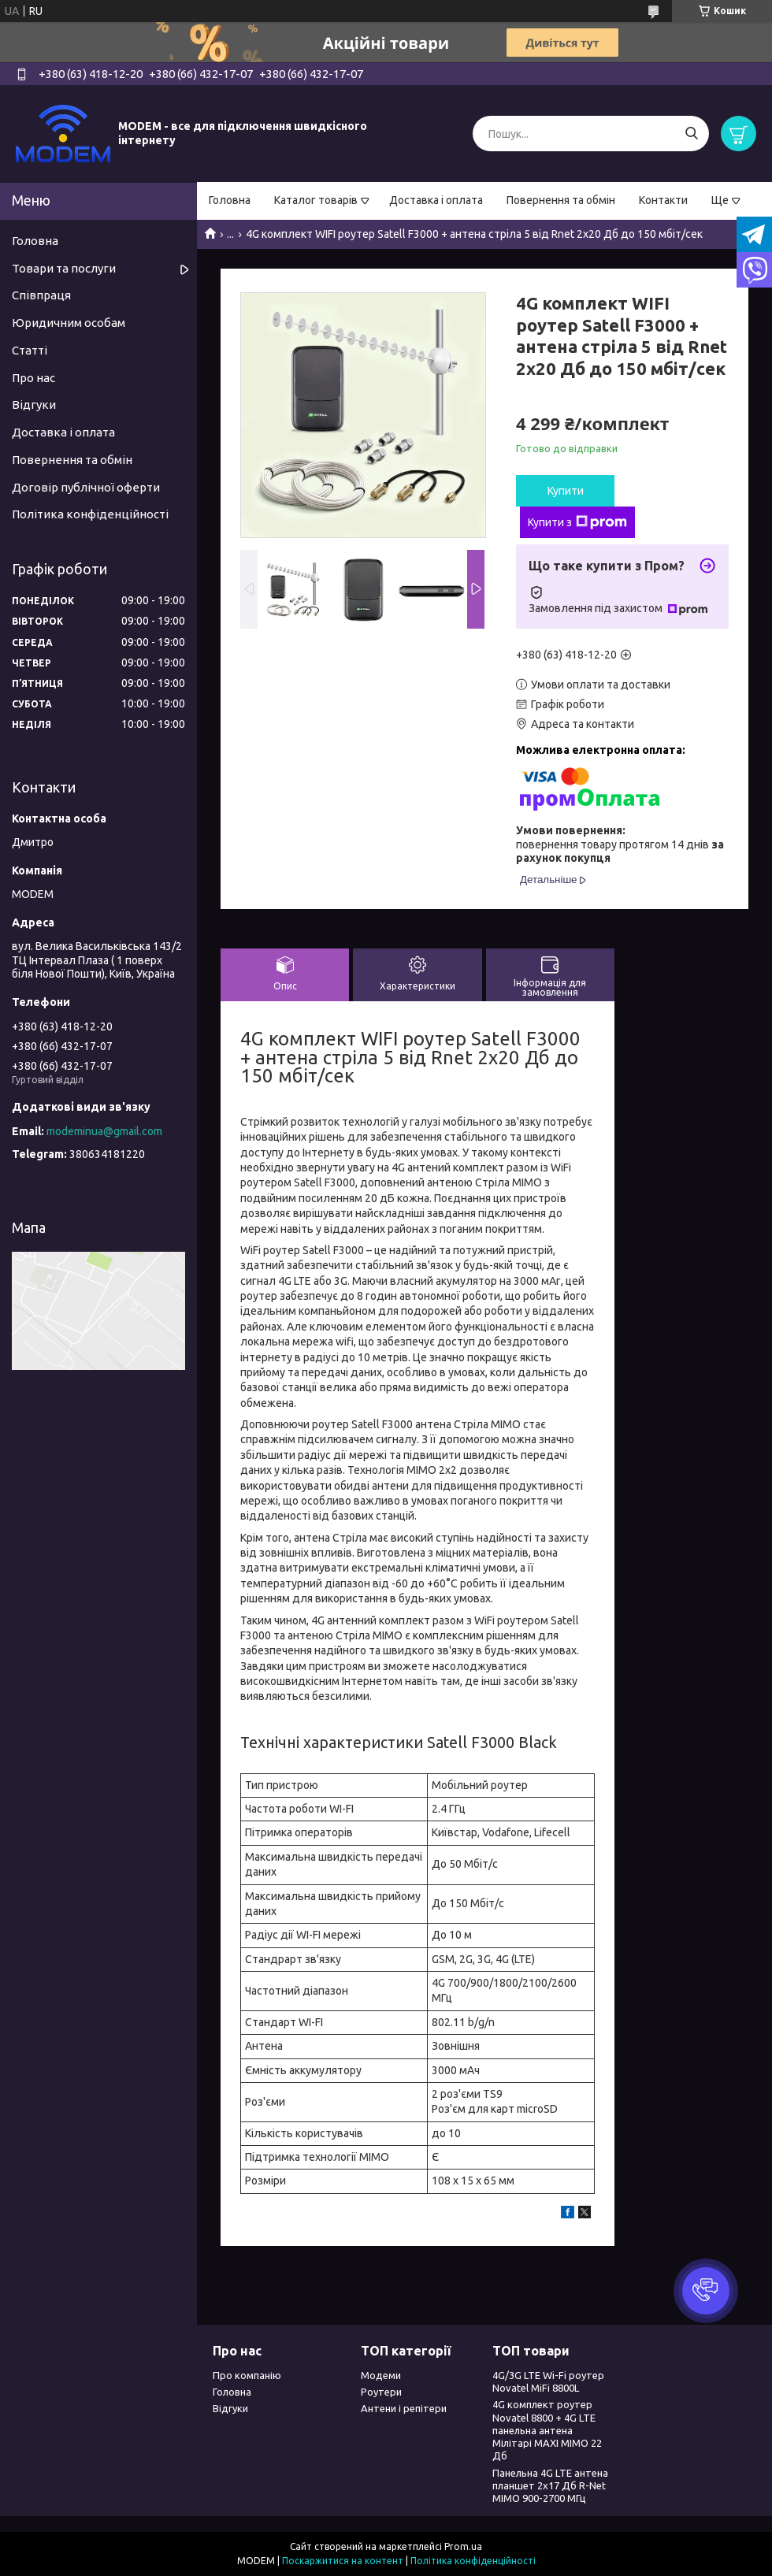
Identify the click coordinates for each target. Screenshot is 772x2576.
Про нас (33, 377)
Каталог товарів (316, 200)
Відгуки (34, 404)
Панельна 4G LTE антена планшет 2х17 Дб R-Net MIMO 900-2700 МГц (550, 2485)
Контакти (663, 200)
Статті (29, 350)
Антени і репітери (404, 2408)
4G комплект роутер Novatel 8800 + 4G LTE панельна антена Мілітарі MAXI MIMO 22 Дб (547, 2430)
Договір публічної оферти (86, 487)
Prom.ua (463, 2546)
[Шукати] (691, 133)
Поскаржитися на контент (342, 2561)
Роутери (381, 2391)
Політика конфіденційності (90, 514)
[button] (705, 2290)
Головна (230, 200)
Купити (565, 490)
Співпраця (41, 295)
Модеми (381, 2375)
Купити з (577, 522)
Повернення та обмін (561, 200)
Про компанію (247, 2375)
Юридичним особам (68, 322)
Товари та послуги (64, 268)
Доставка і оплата (436, 200)
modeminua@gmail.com (104, 1131)
